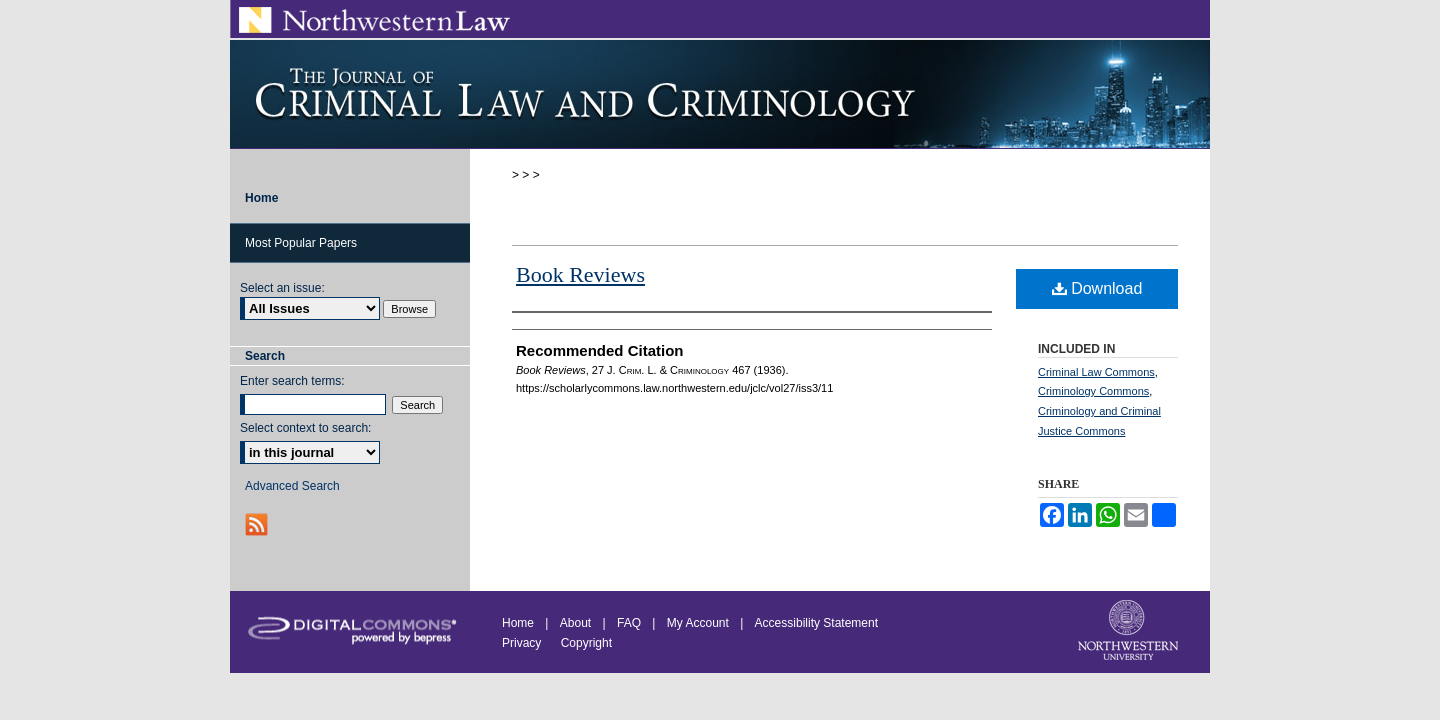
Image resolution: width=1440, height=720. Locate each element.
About (575, 623)
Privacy (523, 643)
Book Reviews (580, 274)
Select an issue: (282, 288)
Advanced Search (292, 486)
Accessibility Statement (816, 623)
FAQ (629, 623)
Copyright (586, 643)
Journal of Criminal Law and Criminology (720, 94)
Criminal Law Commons (1096, 372)
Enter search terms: (292, 381)
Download (1097, 288)
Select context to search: (305, 428)
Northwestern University (1130, 632)
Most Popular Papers (301, 243)
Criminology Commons (1093, 391)
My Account (698, 623)
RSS (258, 524)
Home (518, 623)
